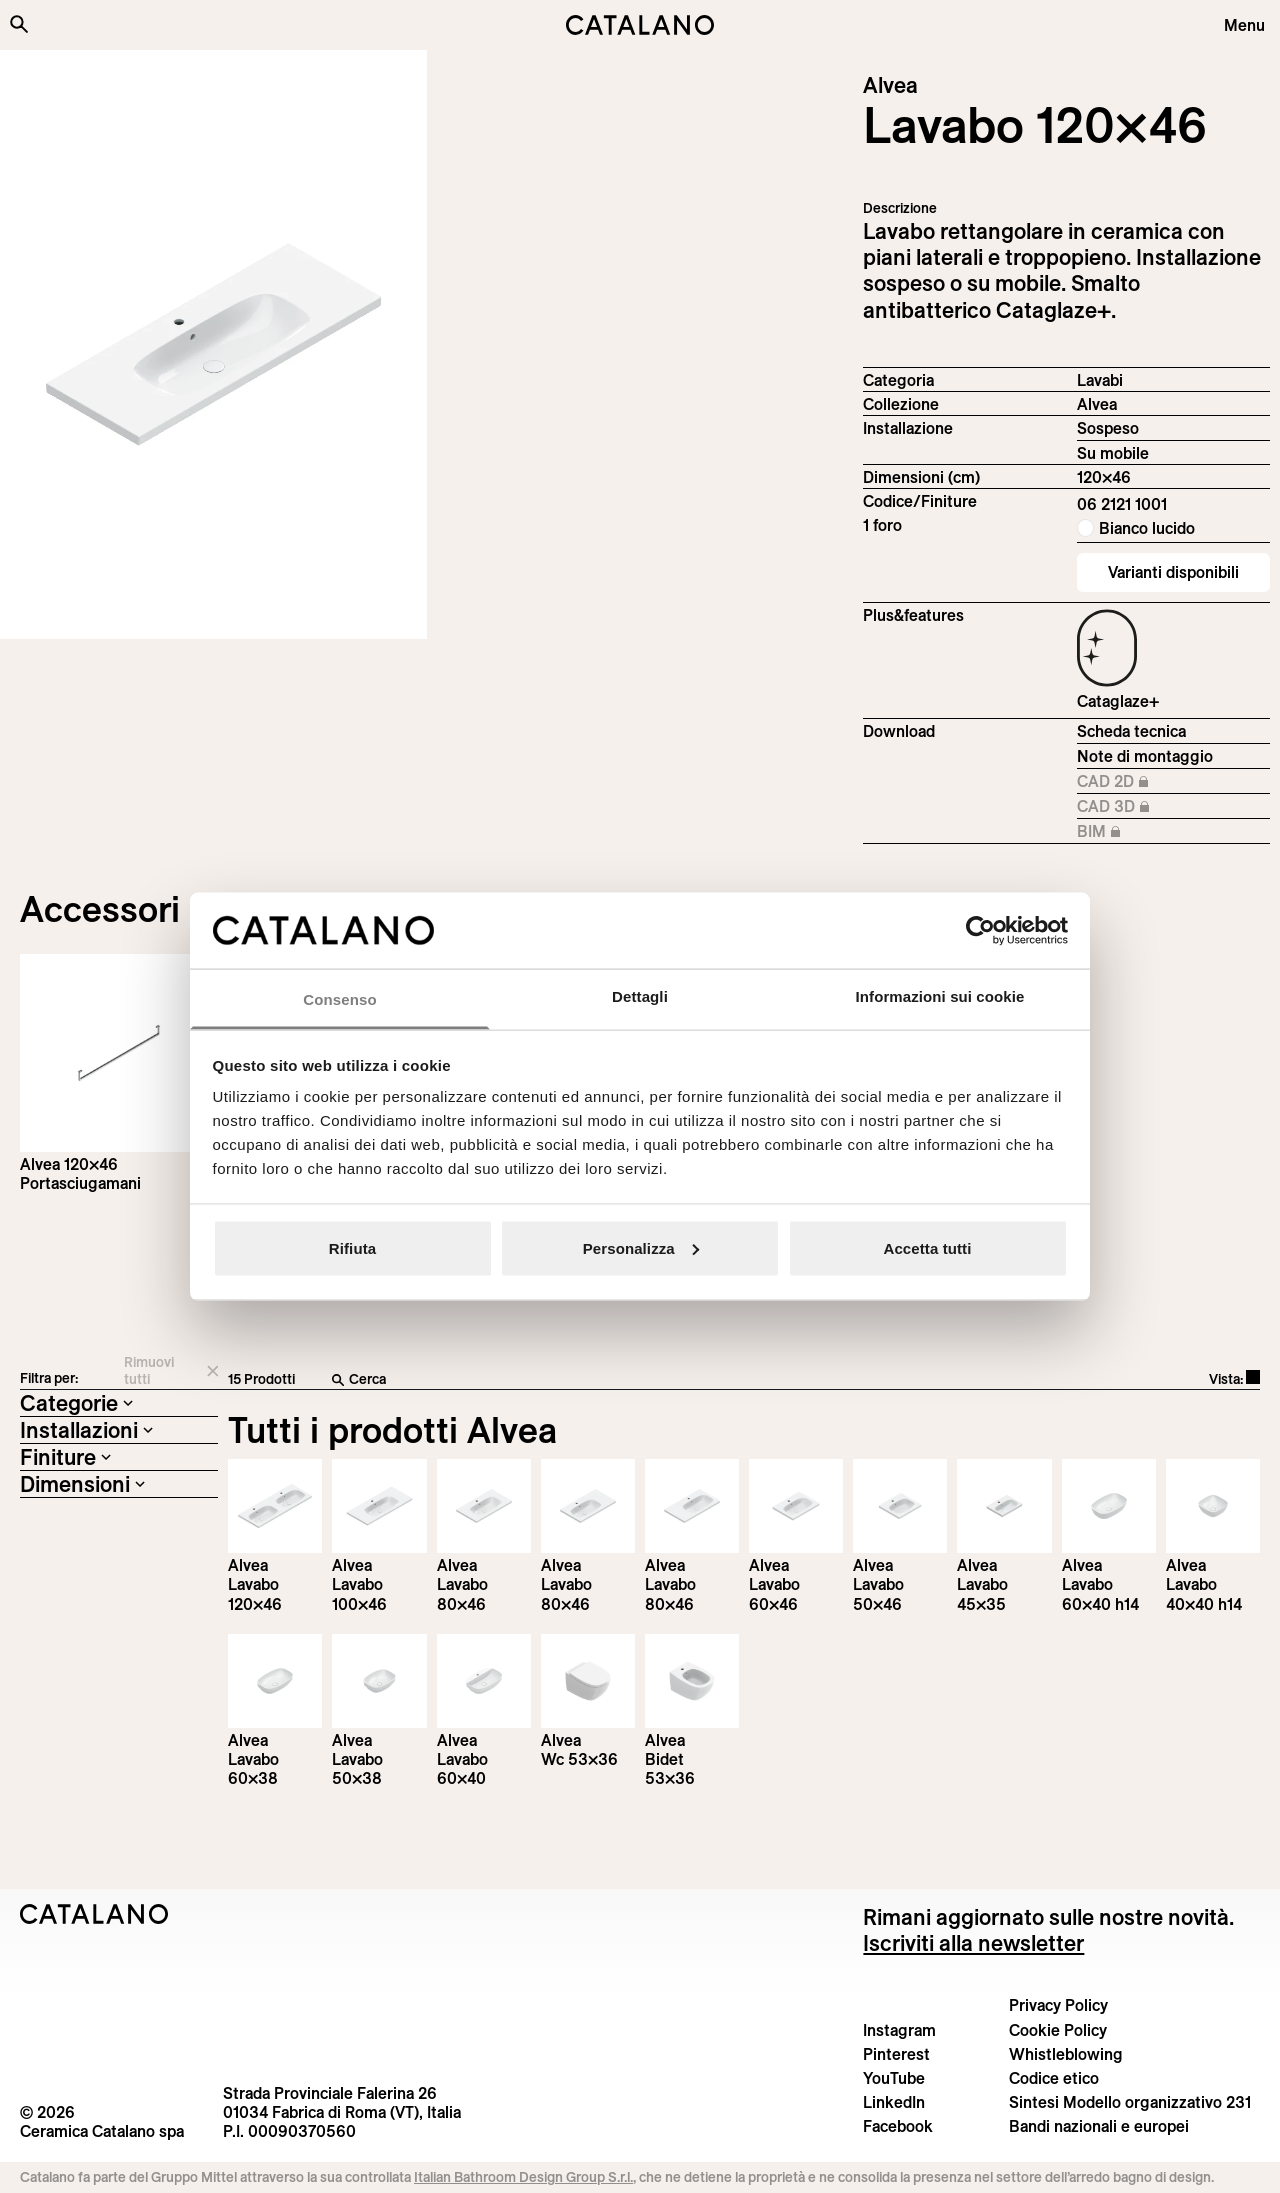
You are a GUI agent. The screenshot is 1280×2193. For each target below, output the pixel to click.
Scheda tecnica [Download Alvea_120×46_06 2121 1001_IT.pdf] (1131, 731)
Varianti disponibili (1173, 572)
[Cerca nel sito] (19, 24)
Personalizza (641, 1247)
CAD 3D (1143, 807)
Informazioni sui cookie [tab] (940, 996)
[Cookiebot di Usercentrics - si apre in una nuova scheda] (980, 930)
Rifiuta (352, 1247)
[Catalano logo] (640, 25)
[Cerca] (595, 1380)
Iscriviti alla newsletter (973, 1943)
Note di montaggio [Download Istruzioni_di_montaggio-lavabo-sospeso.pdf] (1145, 756)
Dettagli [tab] (640, 996)
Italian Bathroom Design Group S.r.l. (523, 2177)
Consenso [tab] (339, 999)
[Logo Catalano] (94, 1914)
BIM (1143, 832)
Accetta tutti (928, 1247)
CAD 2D (1143, 782)
